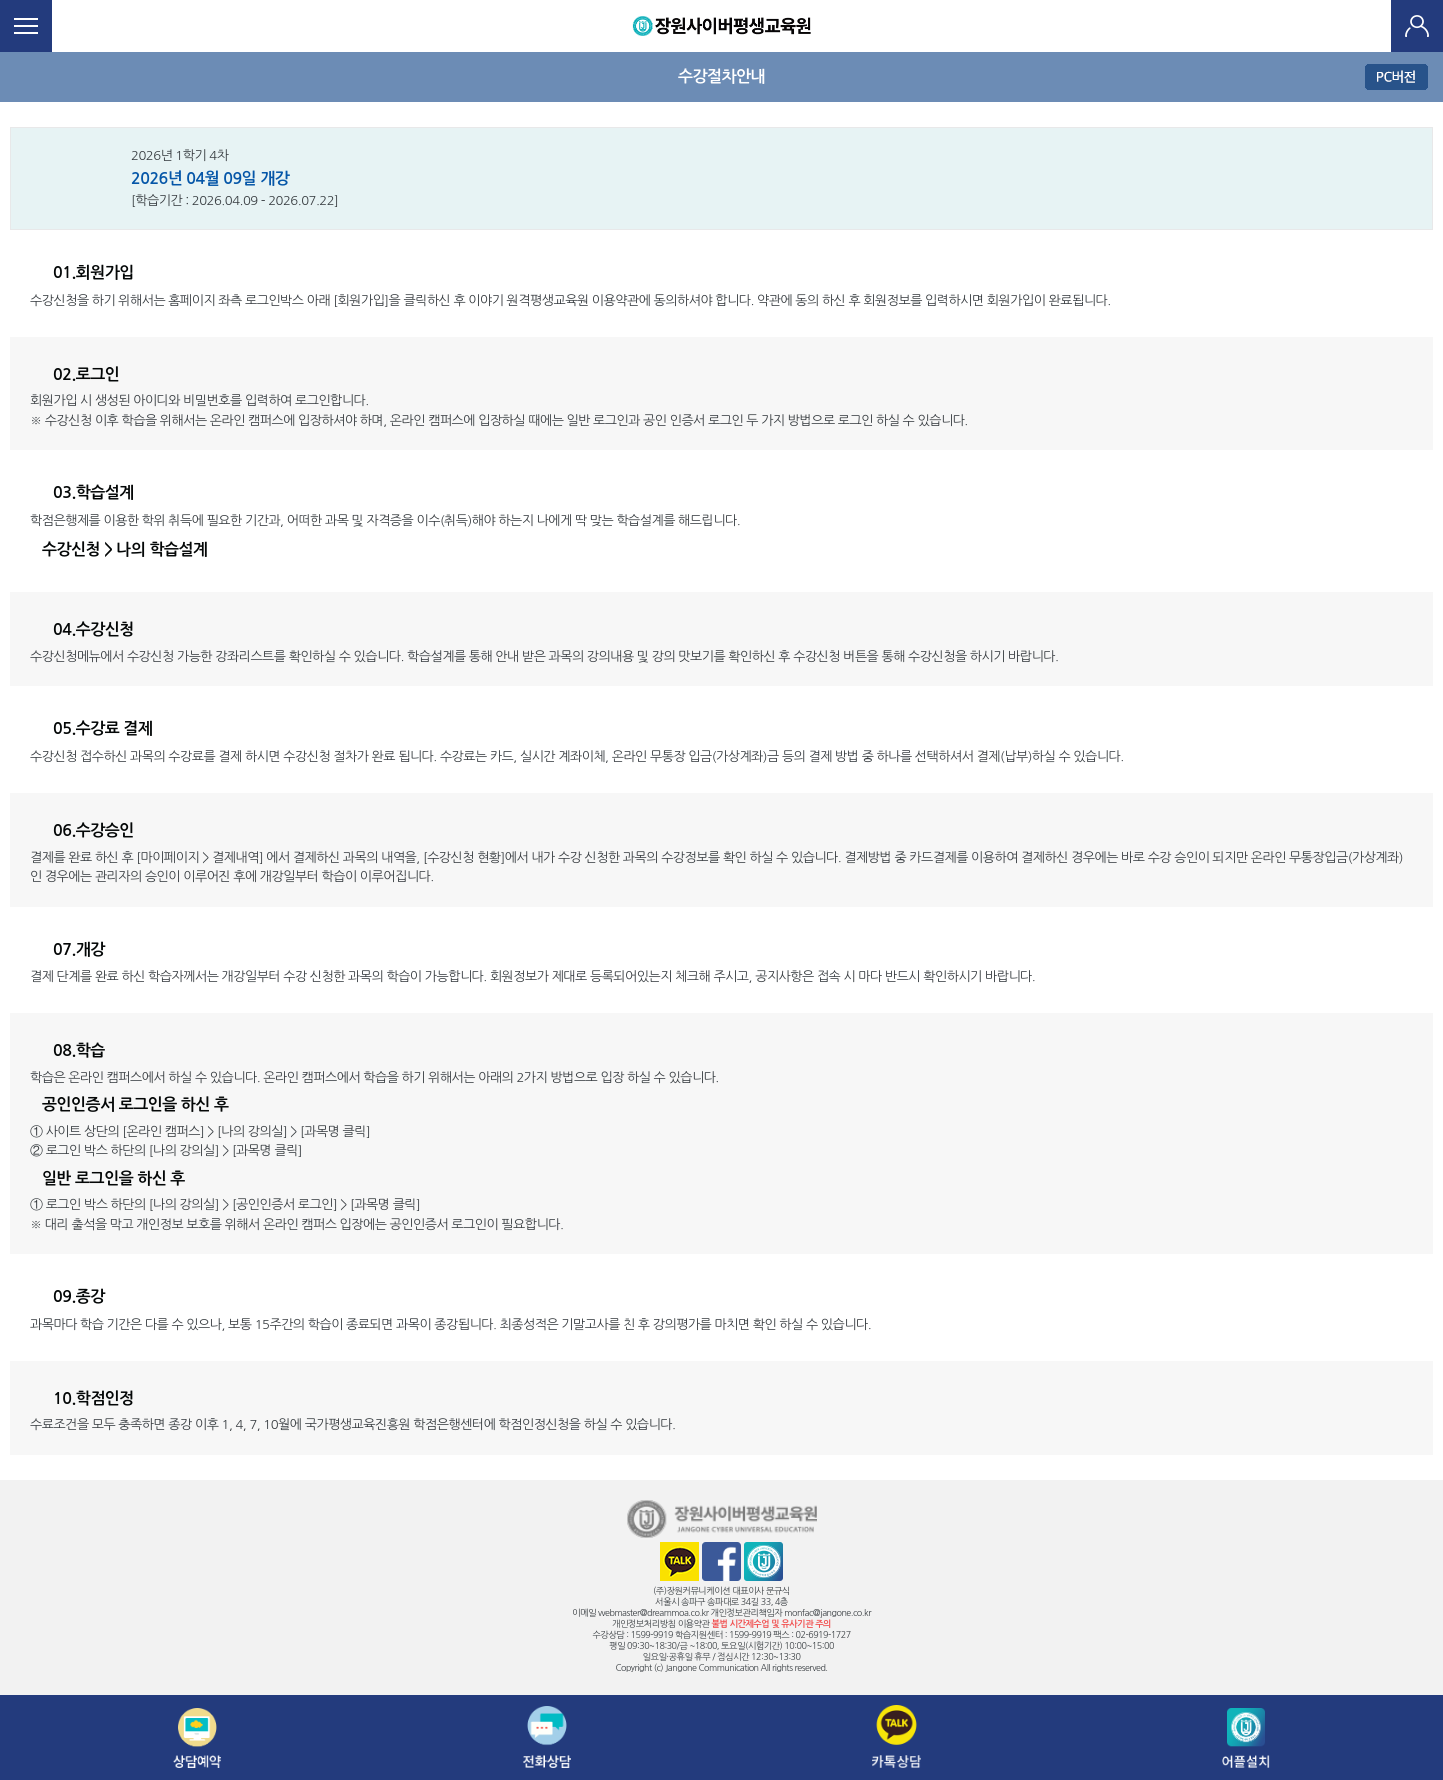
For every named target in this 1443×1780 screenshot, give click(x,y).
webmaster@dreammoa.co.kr (653, 1612)
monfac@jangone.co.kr (827, 1612)
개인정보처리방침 (644, 1623)
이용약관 (694, 1623)
